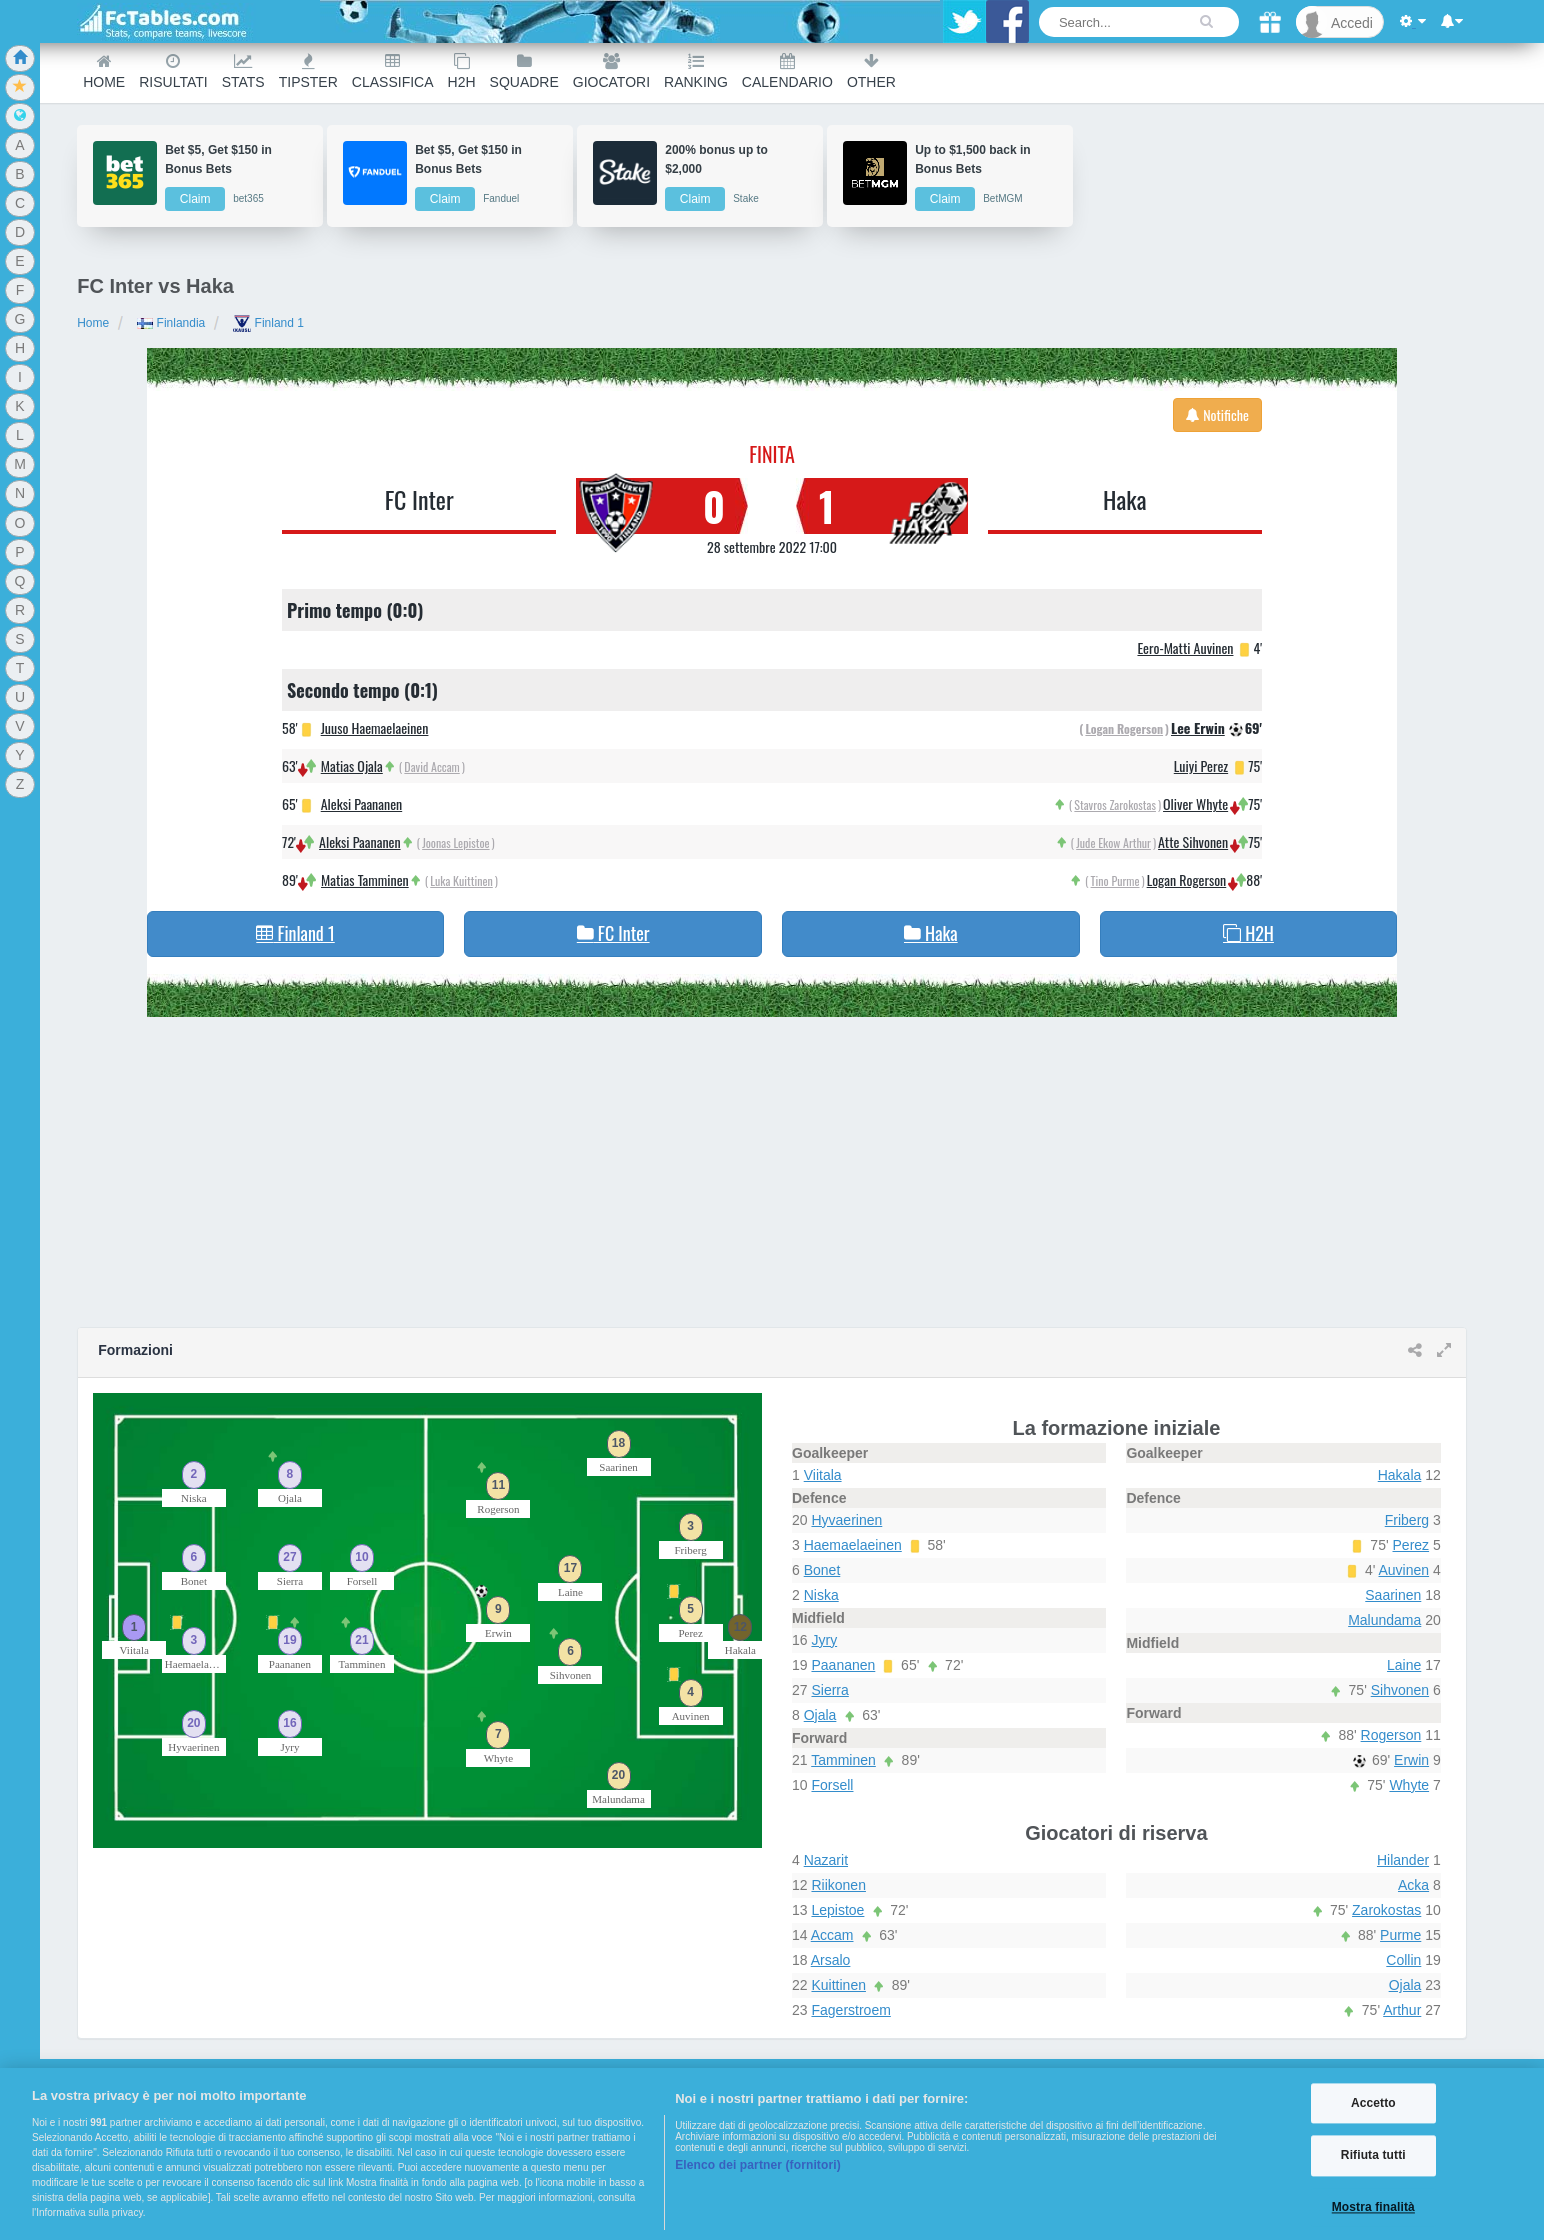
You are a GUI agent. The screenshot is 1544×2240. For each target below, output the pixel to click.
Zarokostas (1386, 1910)
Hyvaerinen (846, 1520)
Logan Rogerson (1124, 728)
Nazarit (826, 1860)
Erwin (1411, 1760)
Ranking (696, 71)
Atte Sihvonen (1193, 841)
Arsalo (831, 1960)
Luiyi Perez (1201, 765)
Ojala (820, 1715)
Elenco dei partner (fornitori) (758, 2165)
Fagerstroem (850, 2010)
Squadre (524, 71)
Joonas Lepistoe (455, 842)
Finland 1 (268, 323)
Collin (1403, 1960)
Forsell (832, 1785)
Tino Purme (1115, 880)
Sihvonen (1400, 1690)
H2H (462, 71)
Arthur (1402, 2010)
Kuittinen (838, 1985)
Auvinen (1404, 1570)
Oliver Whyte (1195, 803)
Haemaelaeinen (853, 1545)
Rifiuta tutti (1373, 2156)
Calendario (787, 71)
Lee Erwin (1198, 727)
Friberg (1407, 1520)
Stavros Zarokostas (1115, 804)
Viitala (823, 1475)
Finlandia (171, 323)
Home (104, 71)
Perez (1411, 1545)
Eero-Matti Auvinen (1185, 647)
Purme (1400, 1935)
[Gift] (1270, 22)
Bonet (822, 1570)
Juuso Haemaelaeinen (375, 727)
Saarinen (1393, 1595)
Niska (821, 1595)
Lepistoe (837, 1910)
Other (871, 71)
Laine (1404, 1665)
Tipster (308, 71)
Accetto (1373, 2103)
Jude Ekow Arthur (1113, 842)
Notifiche (1217, 414)
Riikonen (838, 1885)
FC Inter (419, 499)
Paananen (843, 1665)
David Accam (431, 766)
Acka (1413, 1885)
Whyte (1409, 1785)
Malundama (1384, 1620)
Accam (832, 1935)
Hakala (1400, 1475)
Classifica (393, 71)
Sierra (829, 1690)
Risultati (173, 71)
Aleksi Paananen (361, 803)
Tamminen (843, 1760)
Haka (1124, 499)
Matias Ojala (352, 765)
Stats (243, 71)
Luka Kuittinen (461, 880)
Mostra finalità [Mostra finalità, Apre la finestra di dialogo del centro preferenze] (1373, 2207)
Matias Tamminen (365, 879)
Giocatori (611, 71)
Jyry (824, 1640)
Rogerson (1391, 1735)
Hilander (1403, 1860)
